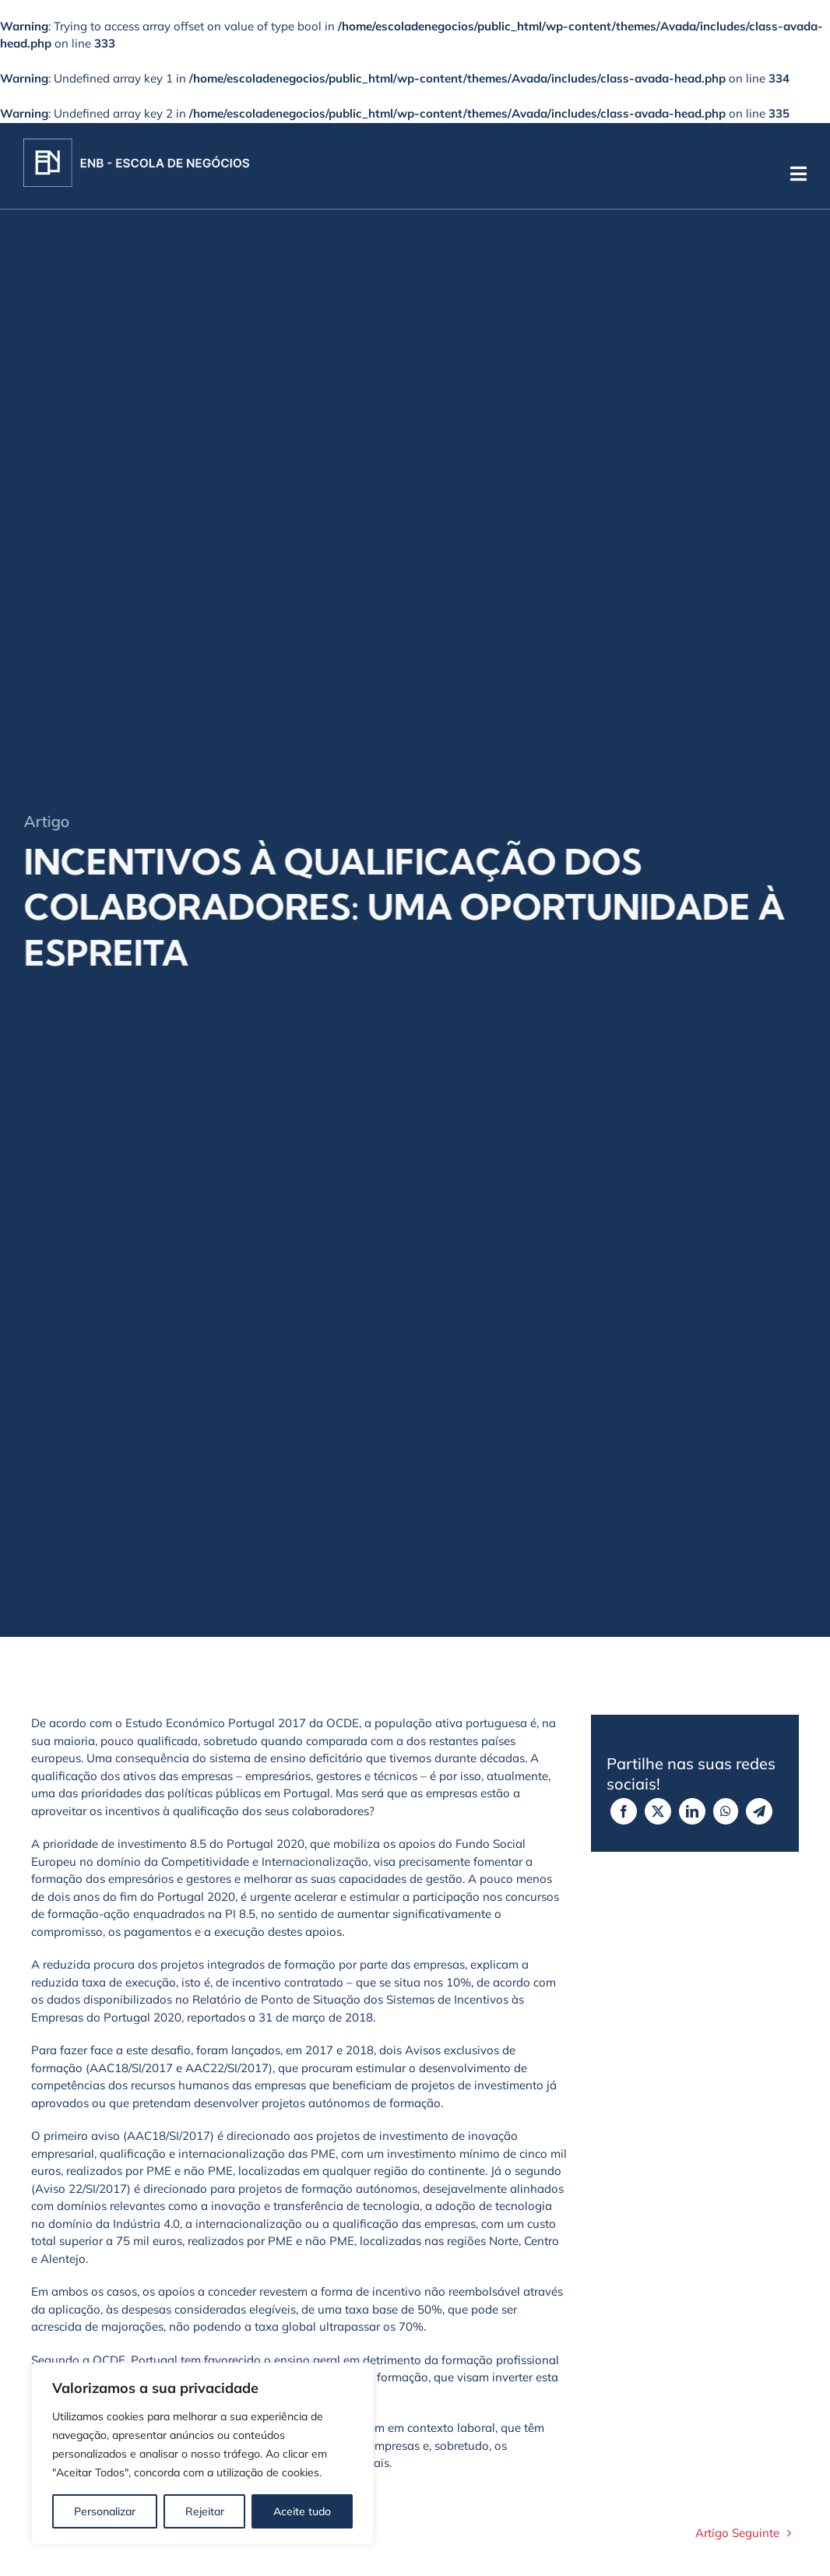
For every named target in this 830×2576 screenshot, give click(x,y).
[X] (658, 1811)
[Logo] (136, 144)
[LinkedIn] (692, 1811)
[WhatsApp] (725, 1811)
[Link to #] (798, 173)
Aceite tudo (302, 2511)
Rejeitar (204, 2511)
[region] (202, 2454)
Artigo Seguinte (737, 2532)
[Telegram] (759, 1811)
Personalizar (104, 2511)
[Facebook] (624, 1811)
